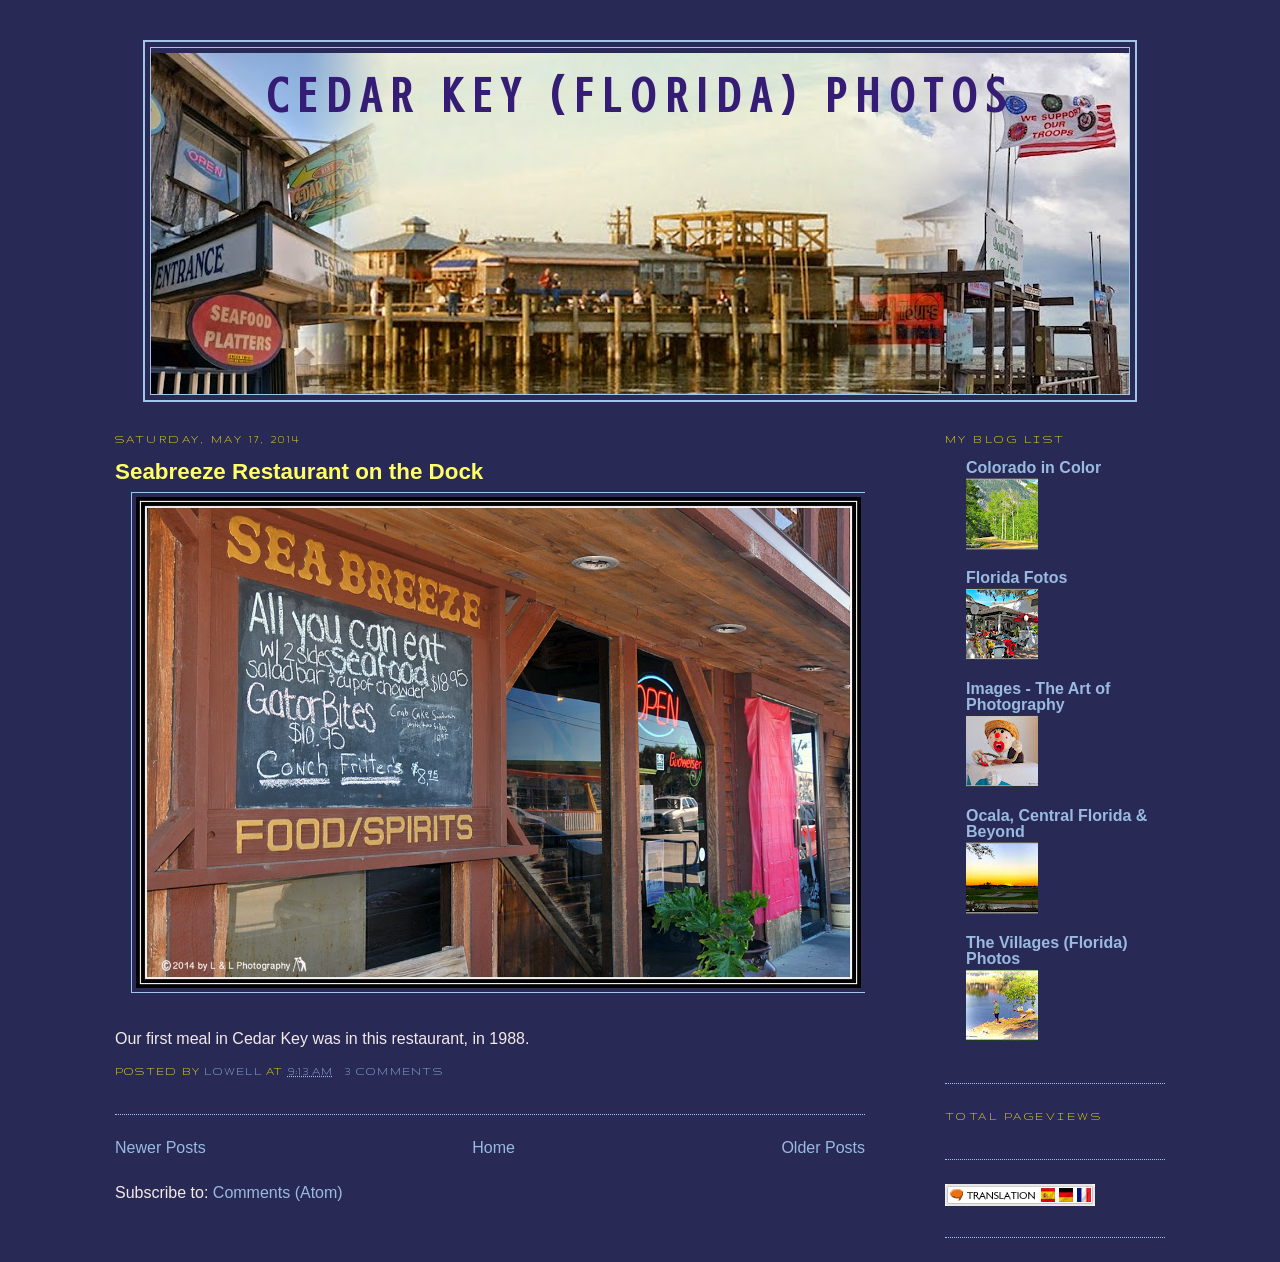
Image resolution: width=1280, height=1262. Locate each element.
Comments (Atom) (278, 1192)
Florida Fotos (1016, 577)
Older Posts (823, 1147)
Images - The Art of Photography (1038, 696)
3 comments (393, 1071)
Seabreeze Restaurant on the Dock (299, 471)
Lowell (235, 1071)
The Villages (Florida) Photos (1047, 950)
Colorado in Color (1033, 467)
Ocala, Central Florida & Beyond (1056, 823)
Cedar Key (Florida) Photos (640, 96)
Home (493, 1147)
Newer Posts (160, 1147)
